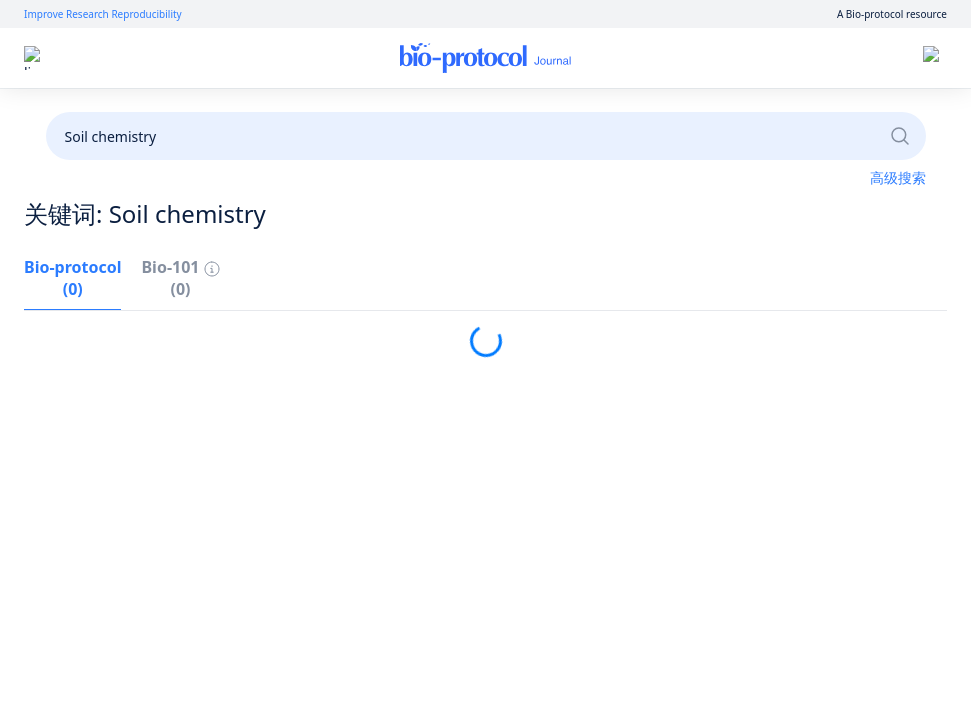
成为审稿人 (484, 112)
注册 (815, 58)
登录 (760, 58)
